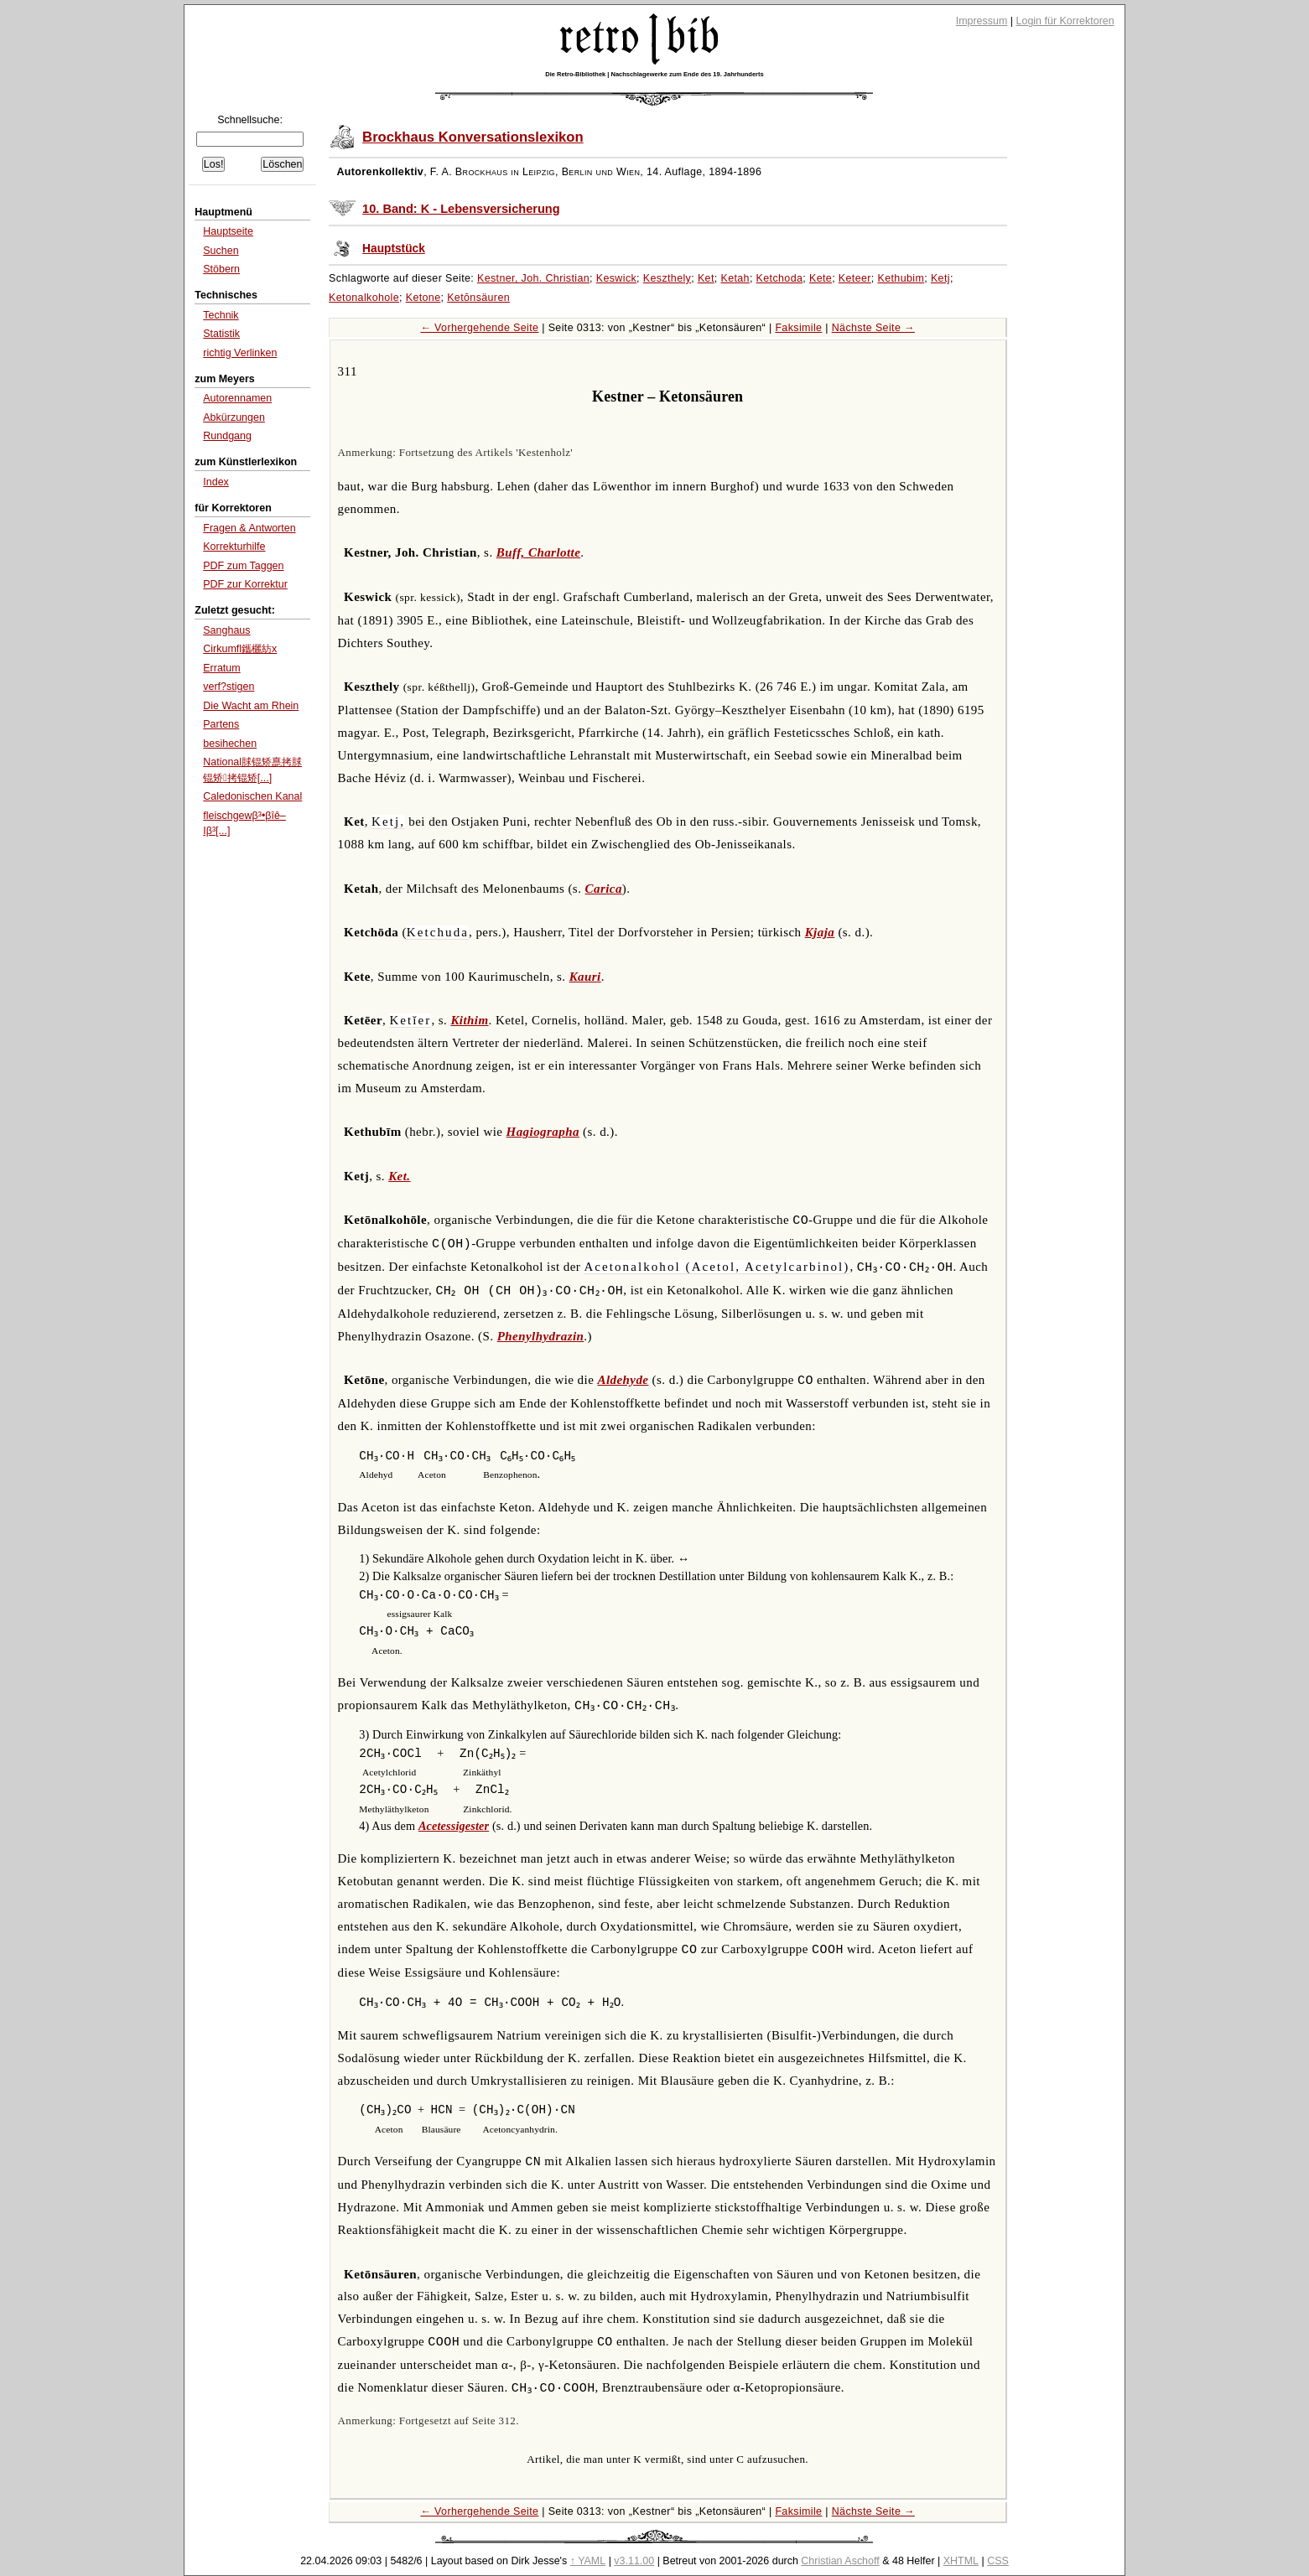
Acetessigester (453, 1825)
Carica (603, 888)
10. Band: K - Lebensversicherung (461, 208)
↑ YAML (588, 2561)
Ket (706, 278)
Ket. (399, 1176)
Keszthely (667, 278)
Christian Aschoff (840, 2561)
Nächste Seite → (873, 328)
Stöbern (221, 269)
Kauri (585, 976)
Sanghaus (226, 630)
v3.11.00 (634, 2561)
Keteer (855, 278)
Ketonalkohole (364, 297)
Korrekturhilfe (234, 546)
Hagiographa (542, 1131)
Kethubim (901, 278)
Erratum (221, 668)
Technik (220, 315)
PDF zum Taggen (243, 566)
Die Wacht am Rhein (251, 706)
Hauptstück (393, 248)
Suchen (220, 251)
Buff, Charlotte (538, 552)
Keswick (616, 278)
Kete (820, 278)
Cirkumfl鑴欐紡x (240, 649)
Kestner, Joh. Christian (533, 278)
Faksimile (798, 328)
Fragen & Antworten (249, 528)
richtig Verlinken (240, 353)
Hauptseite (228, 231)
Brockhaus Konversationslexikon (473, 137)
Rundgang (227, 436)
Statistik (221, 333)
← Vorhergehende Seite (479, 328)
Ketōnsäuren (478, 297)
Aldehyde (622, 1379)
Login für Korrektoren (1065, 21)
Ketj (940, 278)
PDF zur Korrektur (245, 584)
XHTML (961, 2561)
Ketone (423, 297)
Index (216, 482)
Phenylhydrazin (540, 1336)
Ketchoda (779, 278)
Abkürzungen (234, 417)
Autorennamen (237, 398)
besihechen (230, 743)
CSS (998, 2561)
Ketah (734, 278)
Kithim (469, 1020)
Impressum (982, 21)
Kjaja (820, 932)
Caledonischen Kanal (252, 796)
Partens (221, 724)
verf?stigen (228, 686)
